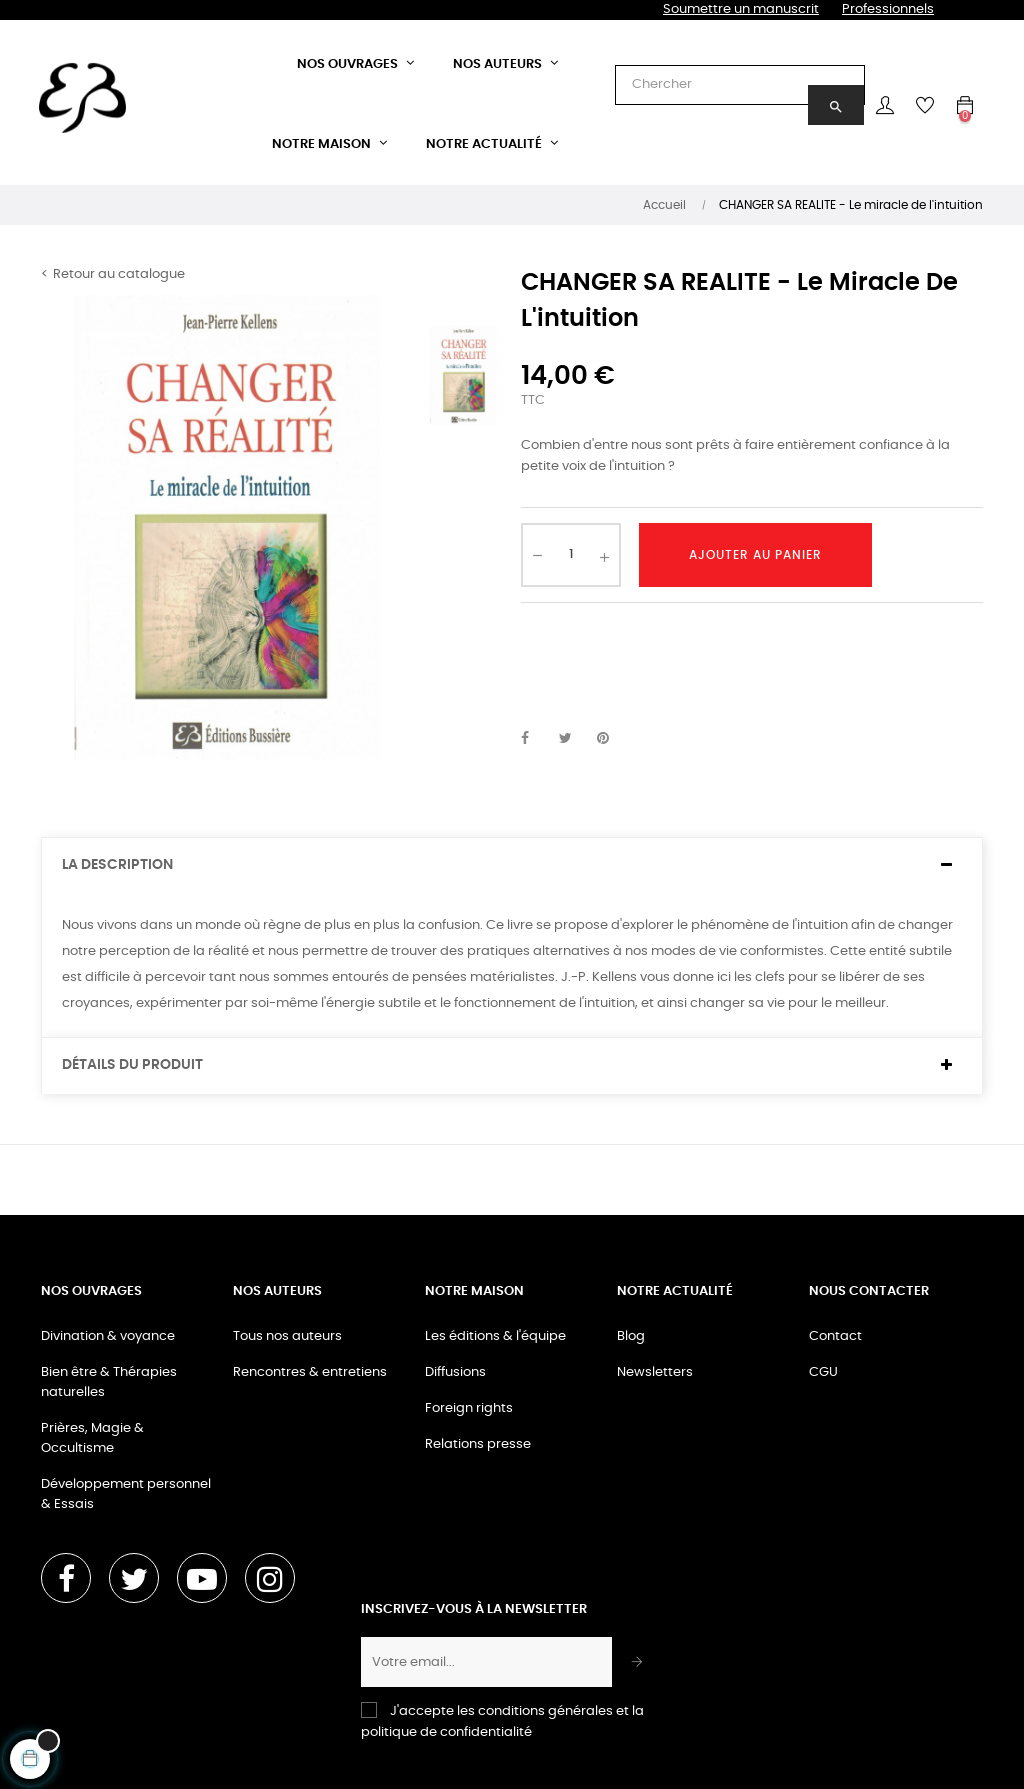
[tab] (512, 865)
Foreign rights (469, 1408)
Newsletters (655, 1372)
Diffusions (455, 1372)
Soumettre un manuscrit (741, 9)
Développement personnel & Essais (126, 1494)
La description (117, 865)
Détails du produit (132, 1065)
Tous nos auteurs (287, 1336)
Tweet (574, 739)
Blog (631, 1336)
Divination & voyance (108, 1336)
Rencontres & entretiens (310, 1372)
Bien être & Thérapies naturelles (109, 1382)
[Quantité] (571, 555)
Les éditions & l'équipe (495, 1336)
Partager (536, 739)
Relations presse (478, 1444)
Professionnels (888, 9)
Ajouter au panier (755, 555)
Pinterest (612, 739)
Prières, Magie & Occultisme (92, 1438)
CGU (823, 1372)
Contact (835, 1336)
